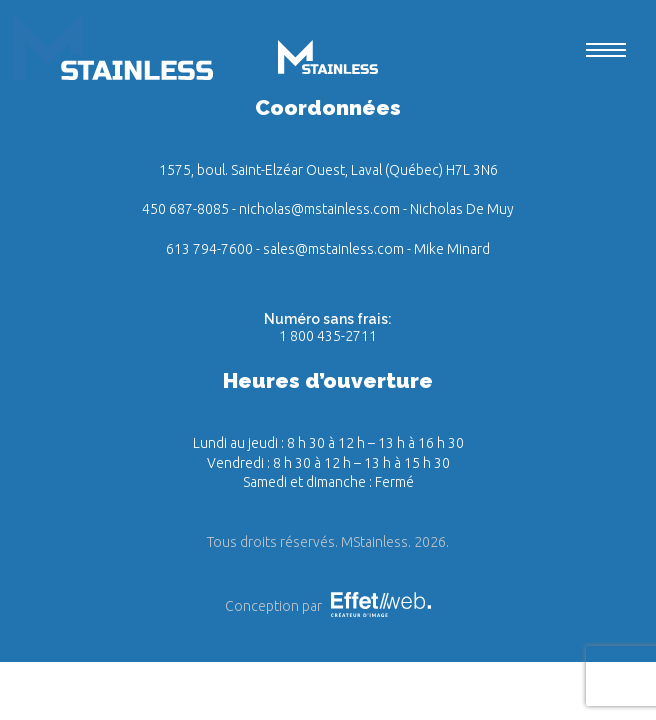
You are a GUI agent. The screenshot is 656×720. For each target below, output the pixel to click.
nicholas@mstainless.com (319, 209)
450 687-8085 (185, 209)
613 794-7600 (209, 249)
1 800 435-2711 (328, 336)
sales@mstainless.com (333, 249)
